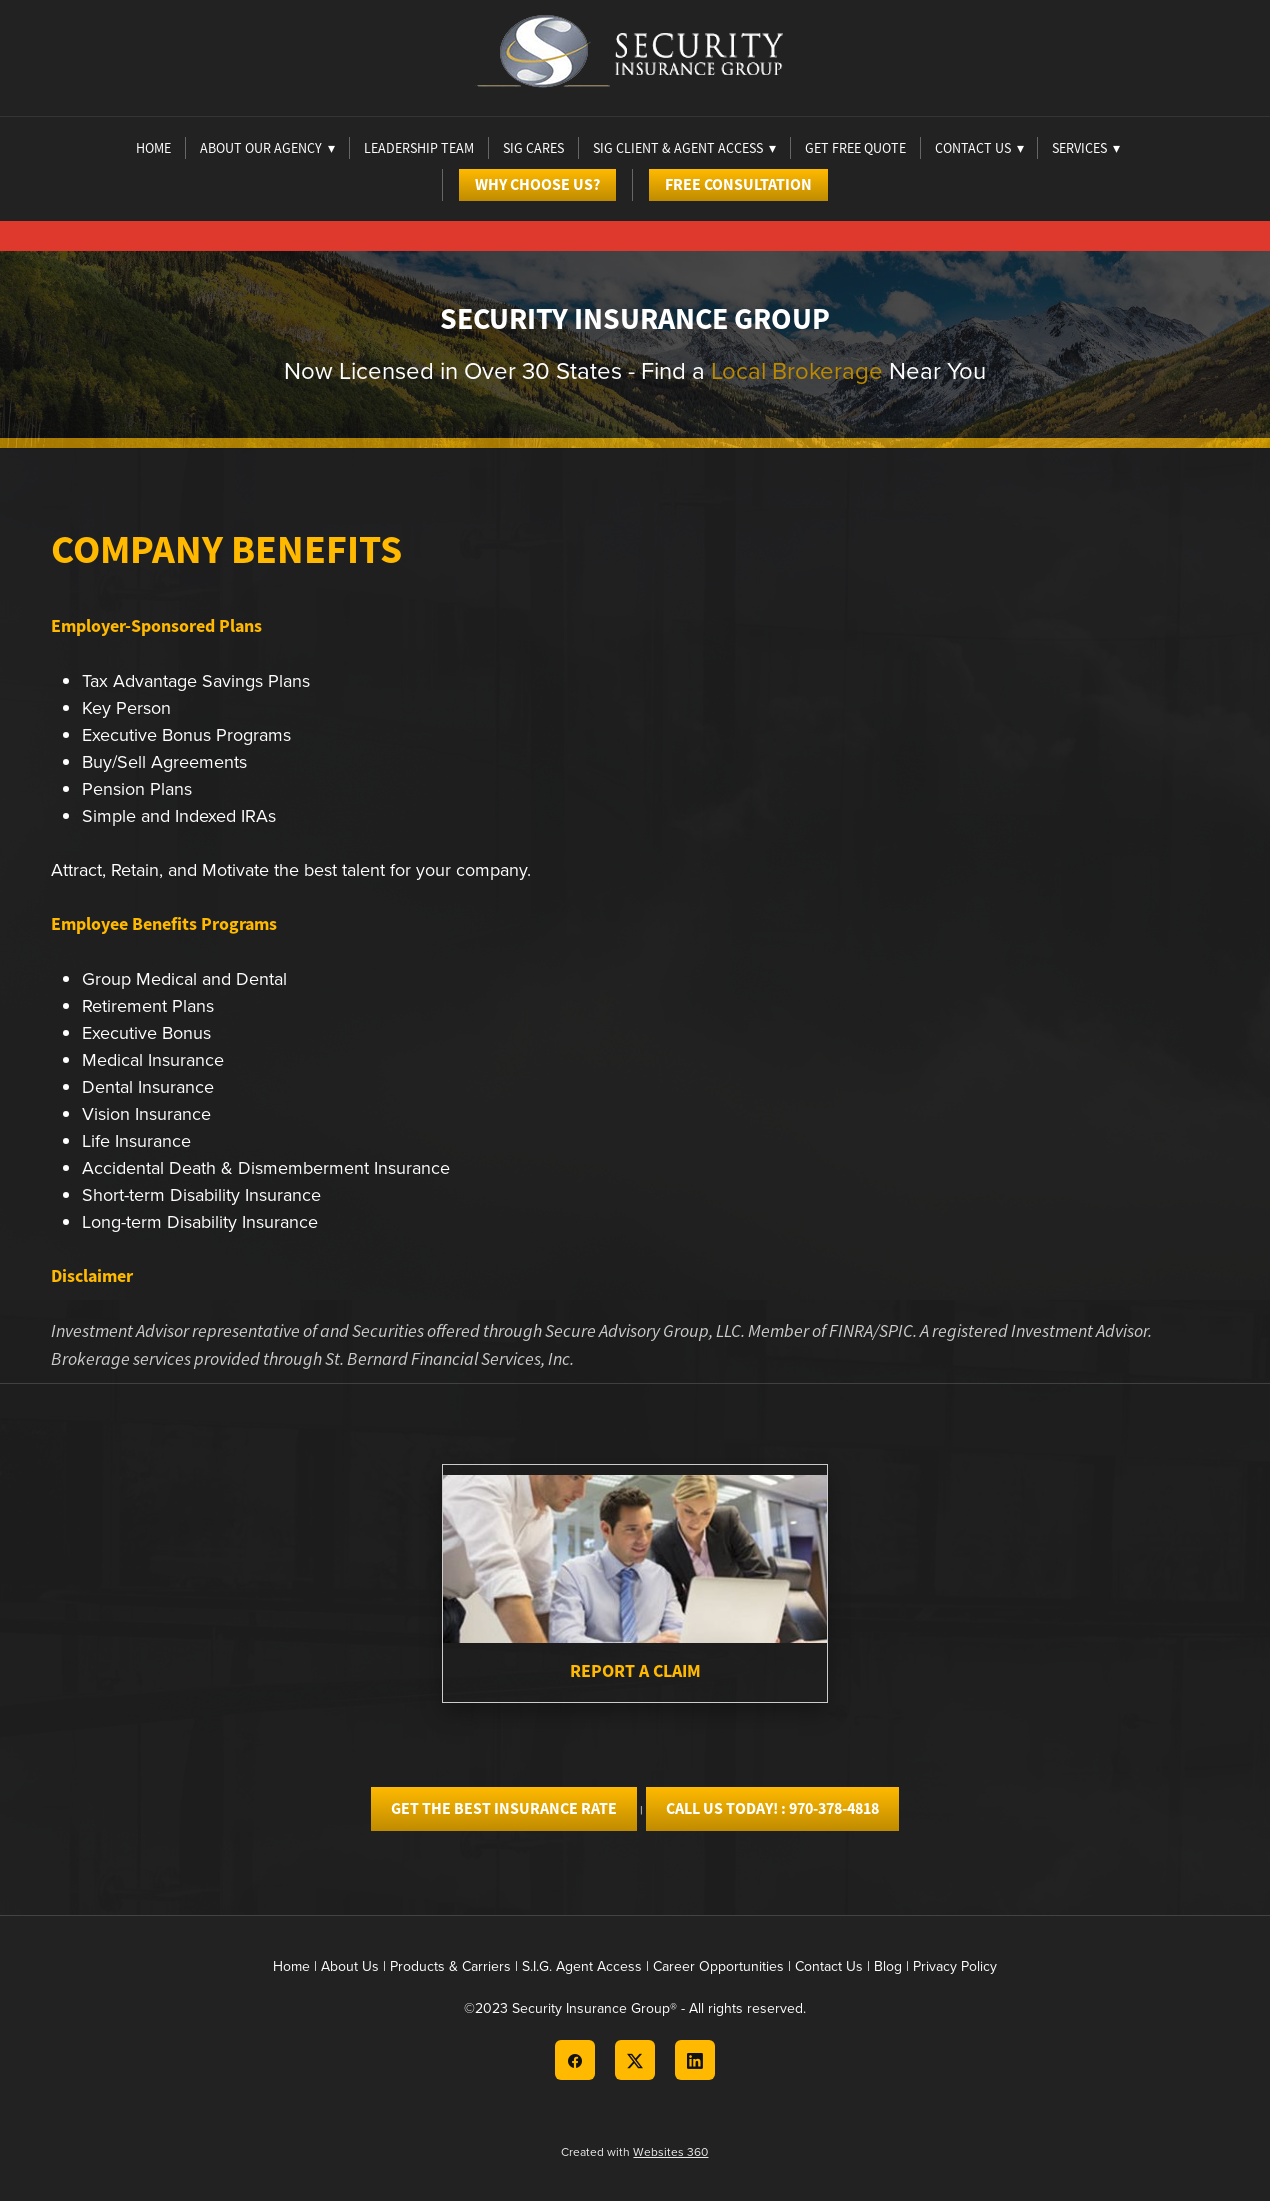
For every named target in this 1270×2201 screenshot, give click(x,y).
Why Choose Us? (537, 184)
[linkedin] (695, 2060)
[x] (635, 2060)
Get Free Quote (855, 148)
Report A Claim (635, 1671)
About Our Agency (267, 148)
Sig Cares (533, 148)
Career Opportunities (718, 1966)
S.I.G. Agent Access (582, 1966)
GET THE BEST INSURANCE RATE (504, 1808)
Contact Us (829, 1966)
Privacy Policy (955, 1966)
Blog (888, 1966)
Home (153, 148)
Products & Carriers (450, 1966)
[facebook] (575, 2060)
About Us (350, 1966)
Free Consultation (738, 184)
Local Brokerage (797, 370)
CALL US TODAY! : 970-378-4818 (772, 1808)
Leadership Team (419, 148)
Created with (634, 2151)
